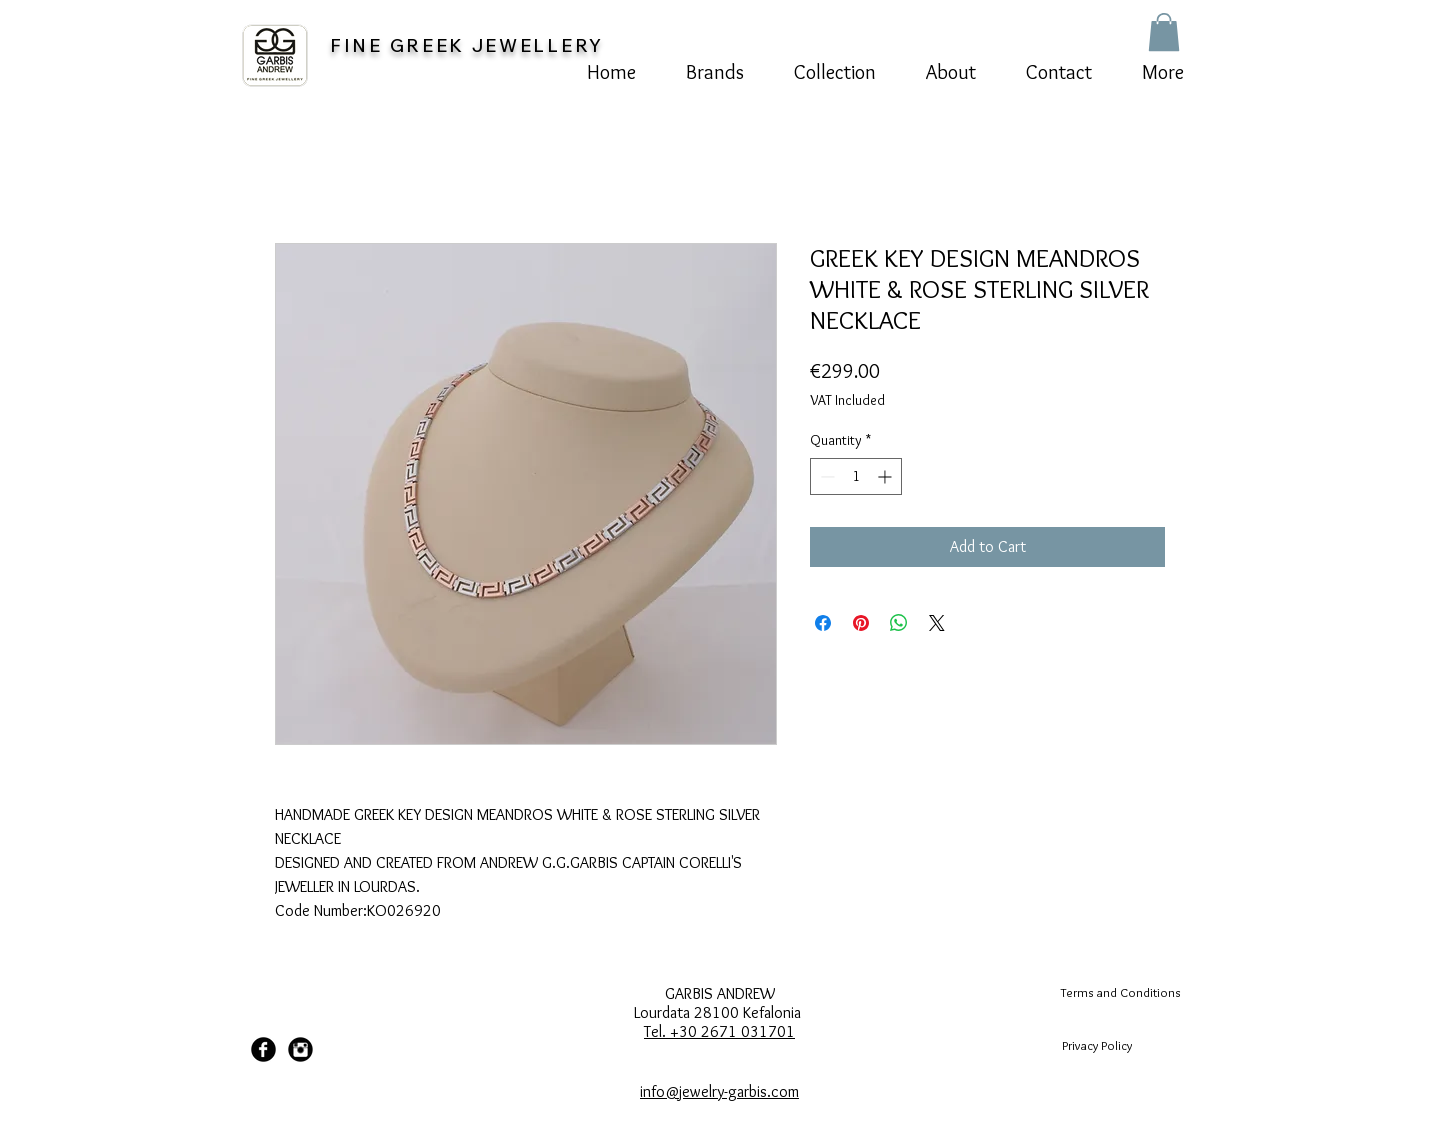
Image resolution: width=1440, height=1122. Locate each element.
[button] (1164, 32)
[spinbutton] (856, 476)
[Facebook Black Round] (263, 1049)
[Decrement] (825, 476)
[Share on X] (937, 623)
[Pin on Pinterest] (861, 623)
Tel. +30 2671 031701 (719, 1031)
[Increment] (886, 476)
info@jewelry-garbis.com (719, 1091)
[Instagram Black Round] (300, 1049)
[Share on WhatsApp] (899, 623)
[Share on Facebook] (823, 623)
